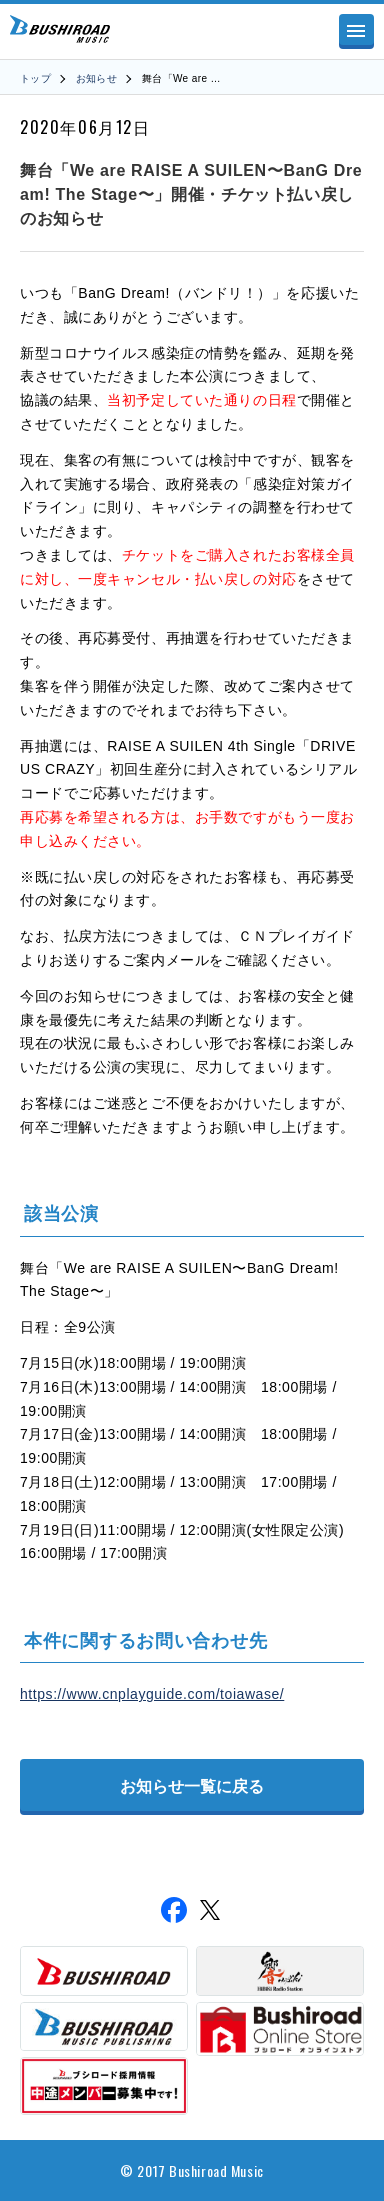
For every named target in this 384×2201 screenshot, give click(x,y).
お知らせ (97, 78)
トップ (35, 78)
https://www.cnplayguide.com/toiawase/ (152, 1694)
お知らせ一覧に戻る (192, 1786)
